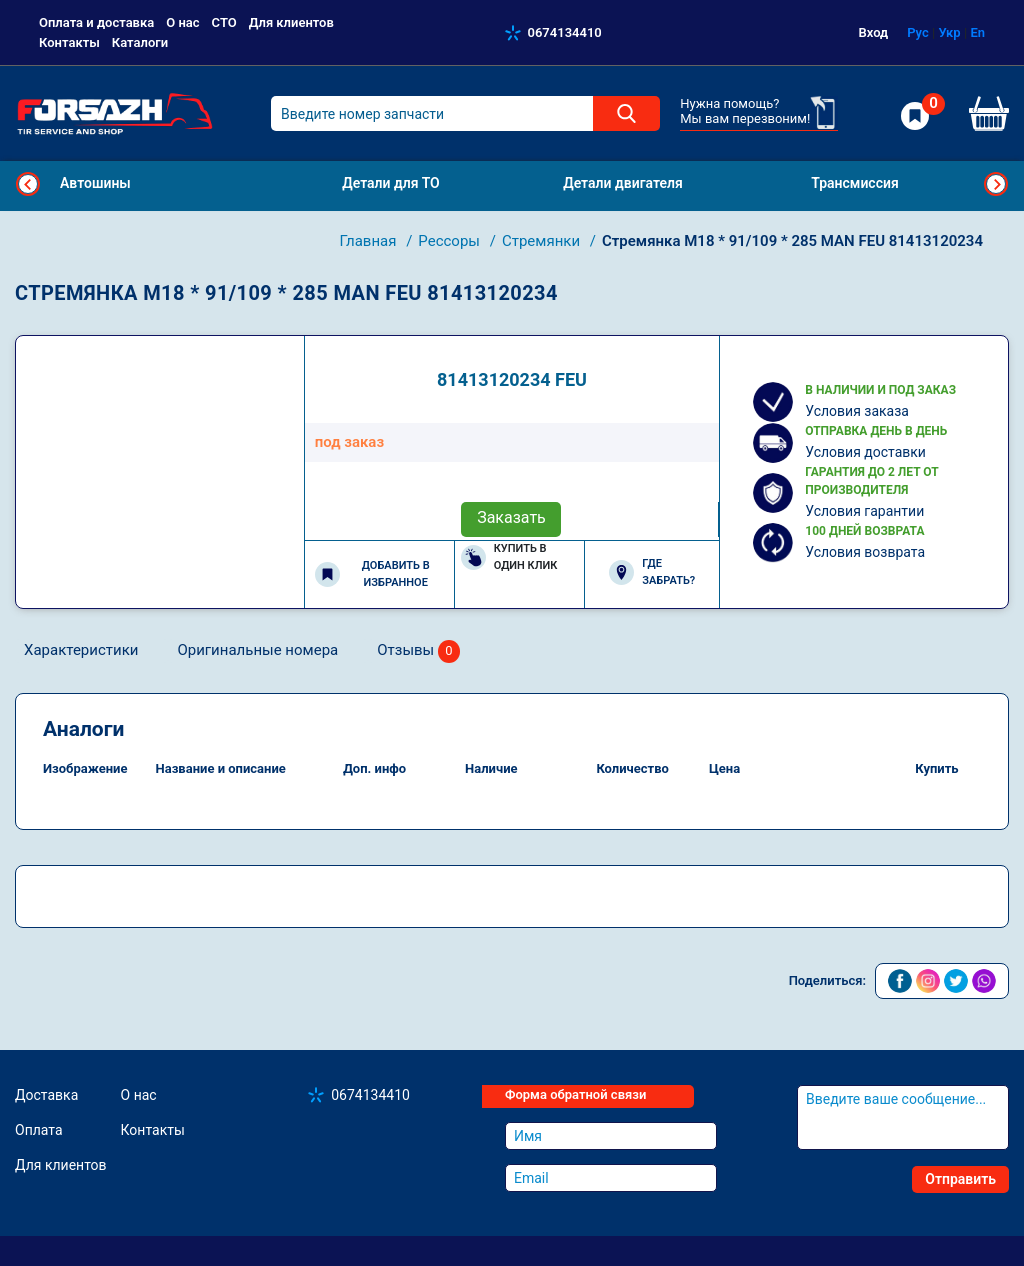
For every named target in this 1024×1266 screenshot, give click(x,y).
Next (996, 184)
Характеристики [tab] (81, 650)
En (977, 32)
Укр (949, 32)
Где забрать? (652, 572)
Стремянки (543, 241)
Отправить (960, 1179)
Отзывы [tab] (418, 651)
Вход (874, 32)
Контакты (69, 42)
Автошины (95, 183)
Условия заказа (857, 411)
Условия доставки (865, 452)
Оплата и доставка (96, 22)
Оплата (39, 1130)
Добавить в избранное (372, 574)
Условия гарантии (864, 511)
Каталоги (140, 42)
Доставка (46, 1095)
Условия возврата (865, 552)
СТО (224, 22)
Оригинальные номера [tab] (257, 650)
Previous (28, 184)
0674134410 (565, 32)
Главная (369, 241)
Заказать (511, 517)
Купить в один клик (509, 557)
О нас (182, 22)
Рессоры (450, 241)
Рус (918, 32)
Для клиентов (291, 22)
